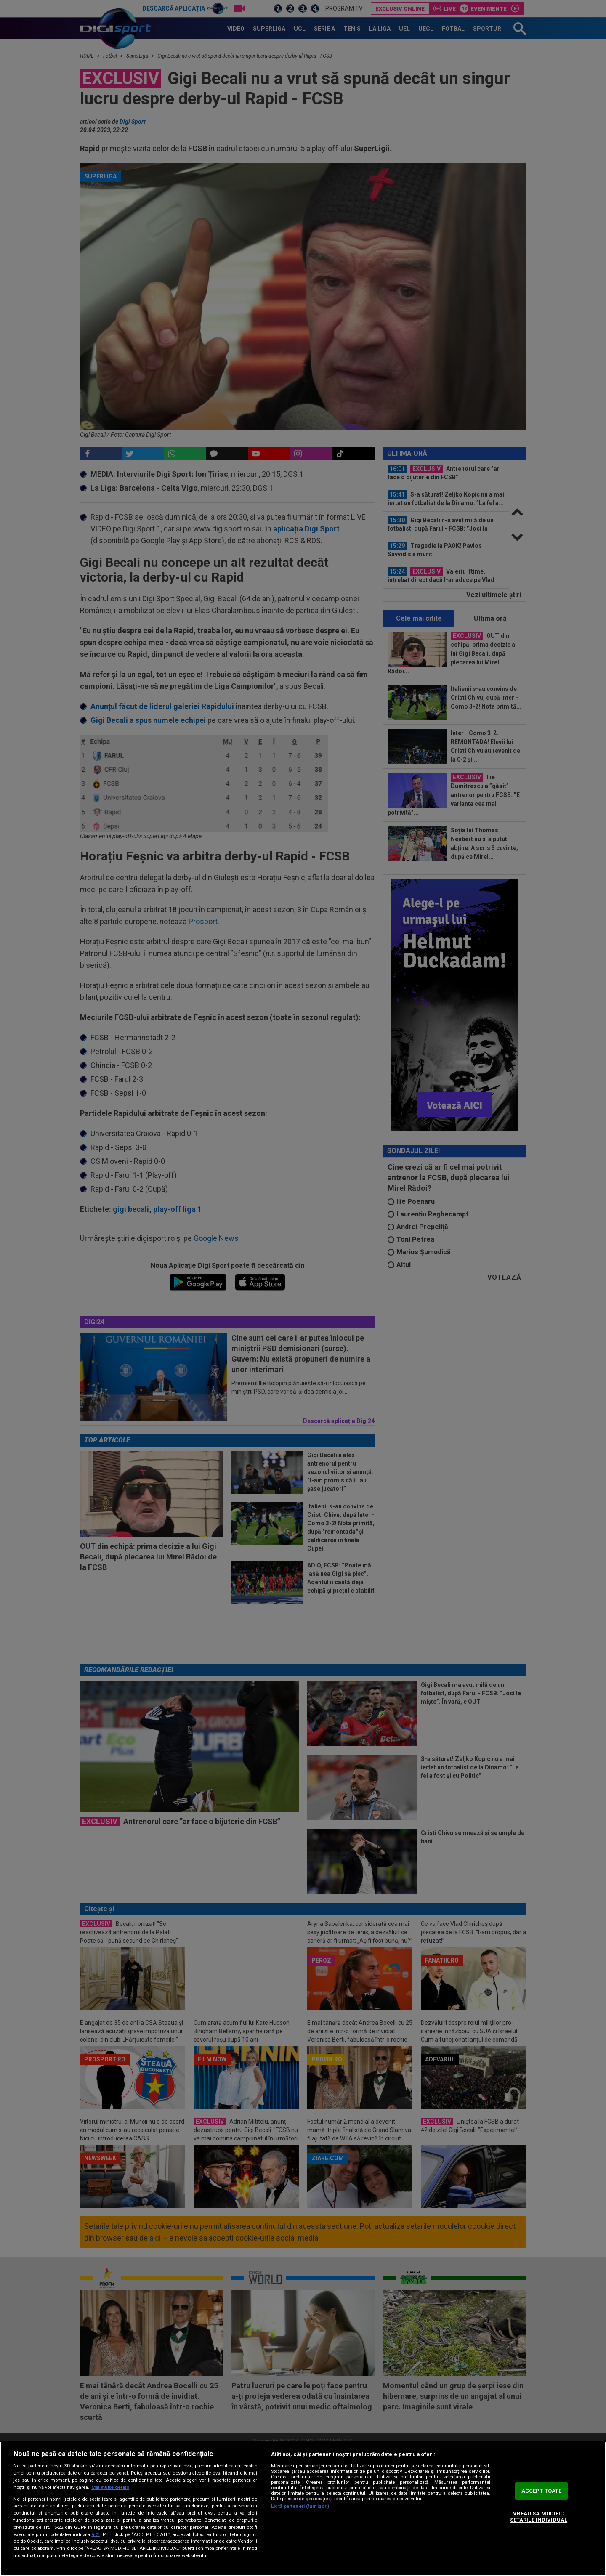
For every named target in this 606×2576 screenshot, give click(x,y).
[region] (303, 2508)
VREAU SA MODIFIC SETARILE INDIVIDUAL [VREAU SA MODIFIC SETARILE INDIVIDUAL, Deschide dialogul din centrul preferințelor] (538, 2516)
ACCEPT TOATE (541, 2491)
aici (95, 2534)
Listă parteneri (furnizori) (300, 2506)
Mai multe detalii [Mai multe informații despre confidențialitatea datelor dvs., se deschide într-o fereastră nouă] (110, 2487)
